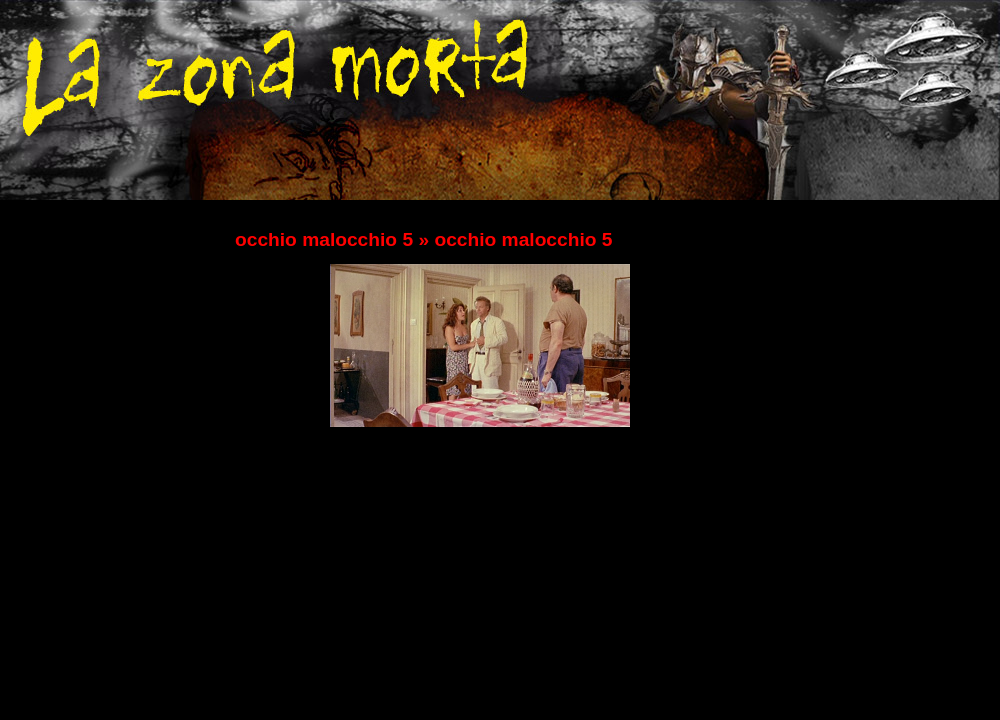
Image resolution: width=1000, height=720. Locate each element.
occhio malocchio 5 (324, 239)
